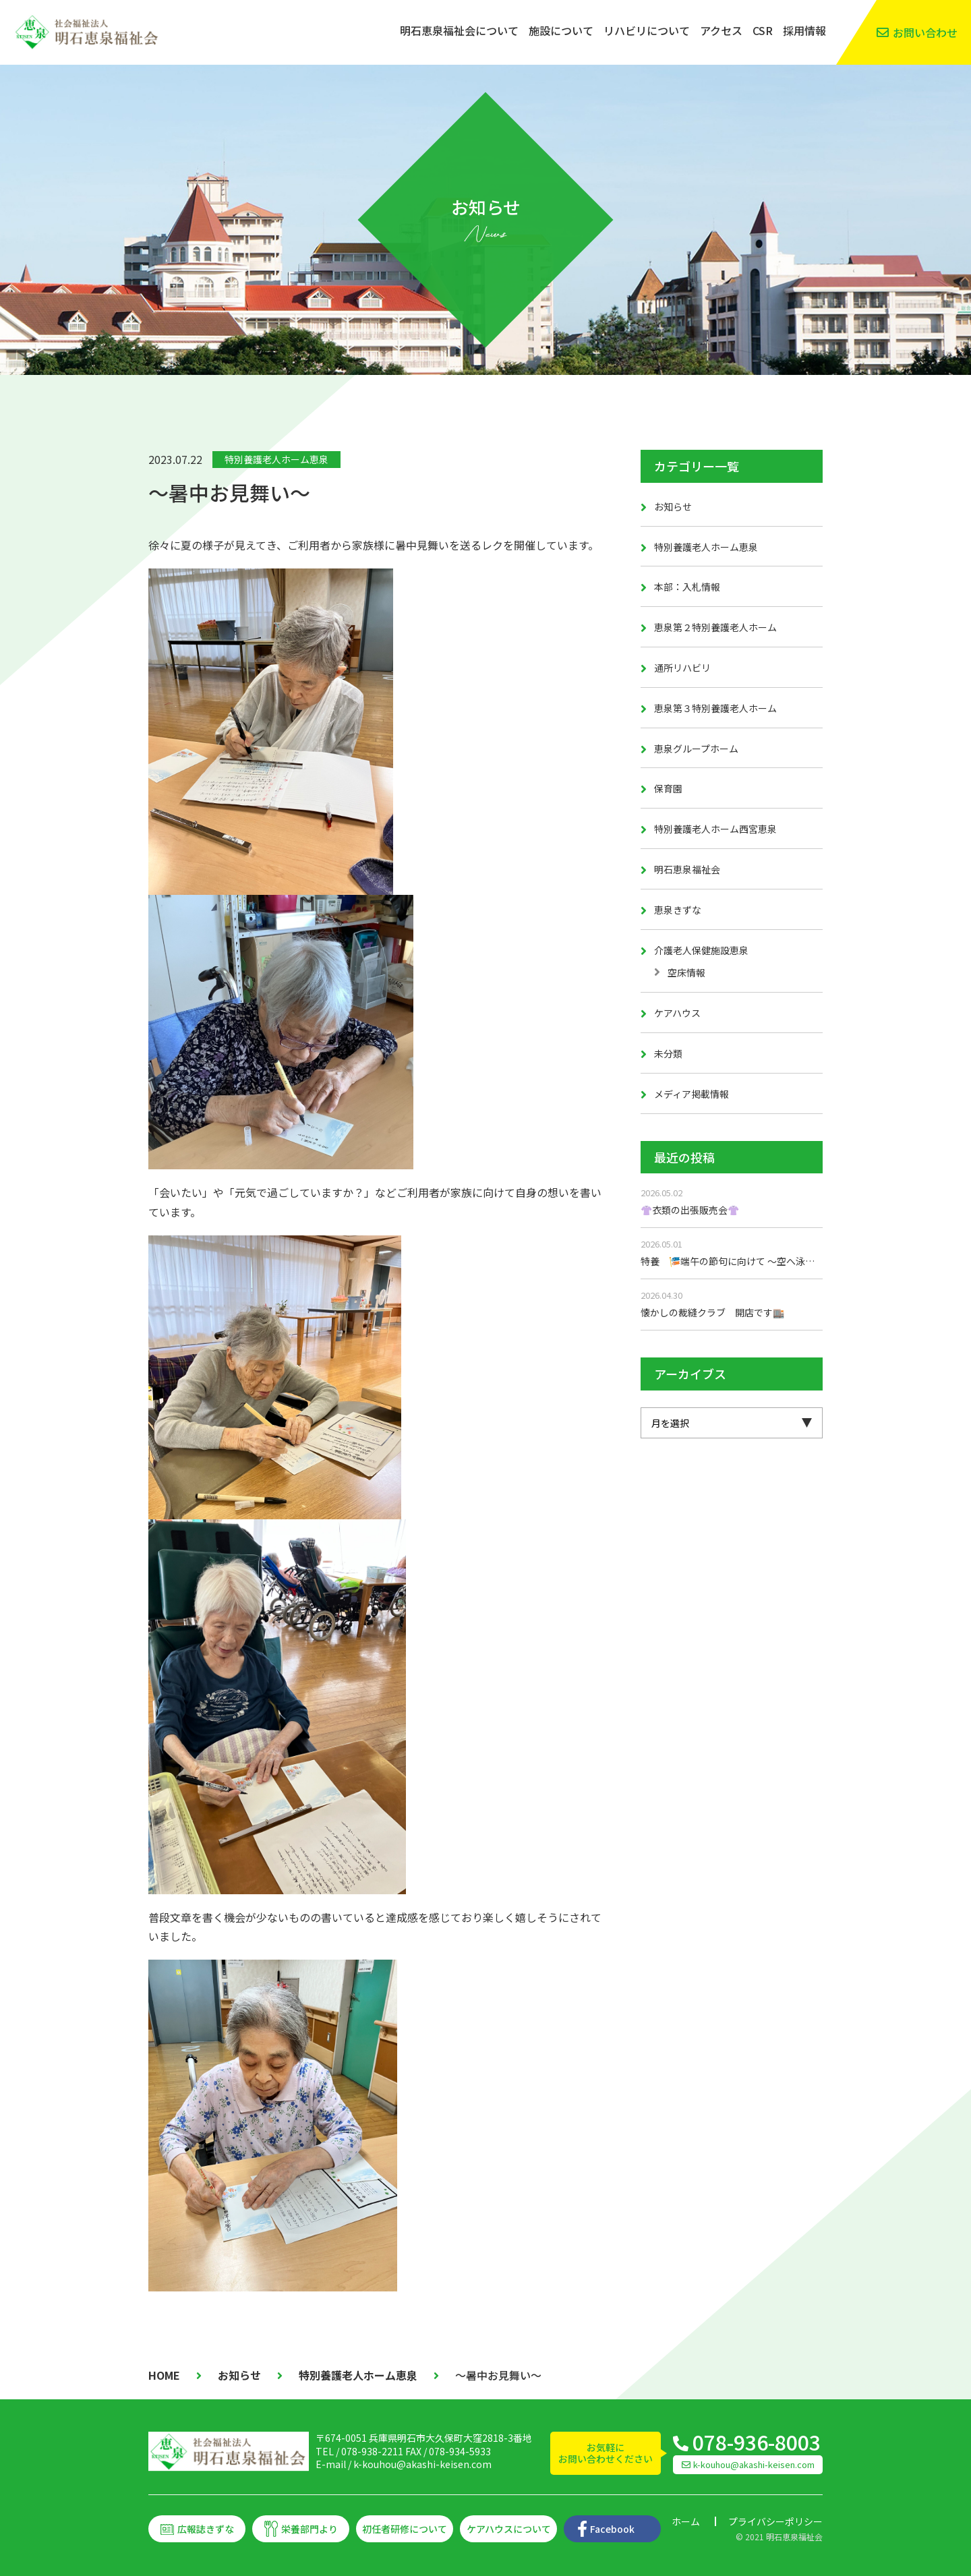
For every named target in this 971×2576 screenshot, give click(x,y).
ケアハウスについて (509, 2529)
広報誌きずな (205, 2529)
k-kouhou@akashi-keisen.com (422, 2464)
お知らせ (673, 506)
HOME (164, 2375)
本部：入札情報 (687, 586)
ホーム (686, 2521)
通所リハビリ (682, 667)
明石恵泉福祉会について (459, 30)
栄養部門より (309, 2529)
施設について (561, 30)
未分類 (668, 1053)
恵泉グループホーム (696, 748)
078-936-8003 (757, 2442)
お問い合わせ (925, 32)
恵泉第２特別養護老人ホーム (715, 627)
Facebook (612, 2529)
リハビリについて (647, 30)
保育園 (668, 788)
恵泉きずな (677, 909)
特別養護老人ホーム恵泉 (276, 459)
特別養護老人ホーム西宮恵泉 (715, 829)
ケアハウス (677, 1013)
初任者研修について (404, 2529)
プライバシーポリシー (775, 2521)
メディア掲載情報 (691, 1094)
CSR (763, 30)
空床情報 (686, 972)
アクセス (721, 30)
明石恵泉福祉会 (687, 869)
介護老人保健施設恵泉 (701, 950)
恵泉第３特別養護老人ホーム (715, 708)
